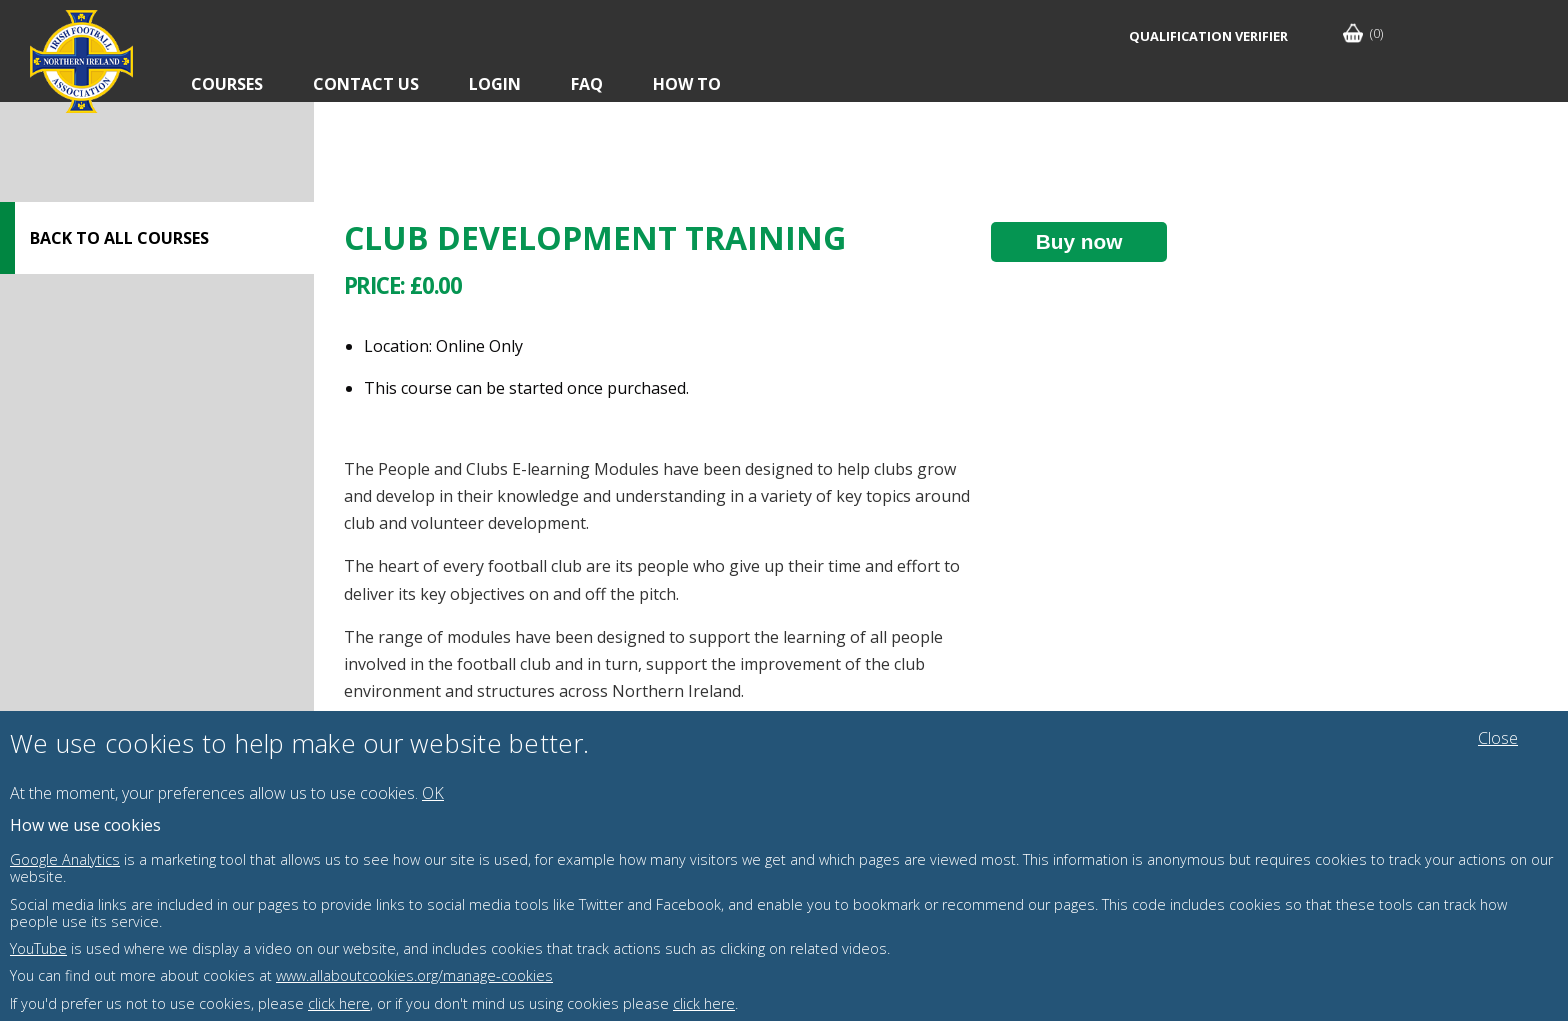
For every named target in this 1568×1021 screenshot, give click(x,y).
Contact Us (366, 84)
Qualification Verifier (1208, 36)
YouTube (38, 948)
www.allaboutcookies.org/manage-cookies (414, 975)
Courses (227, 84)
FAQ (587, 84)
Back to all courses (119, 238)
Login (495, 84)
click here (339, 1003)
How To (687, 84)
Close (1498, 738)
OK (433, 793)
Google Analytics (65, 859)
